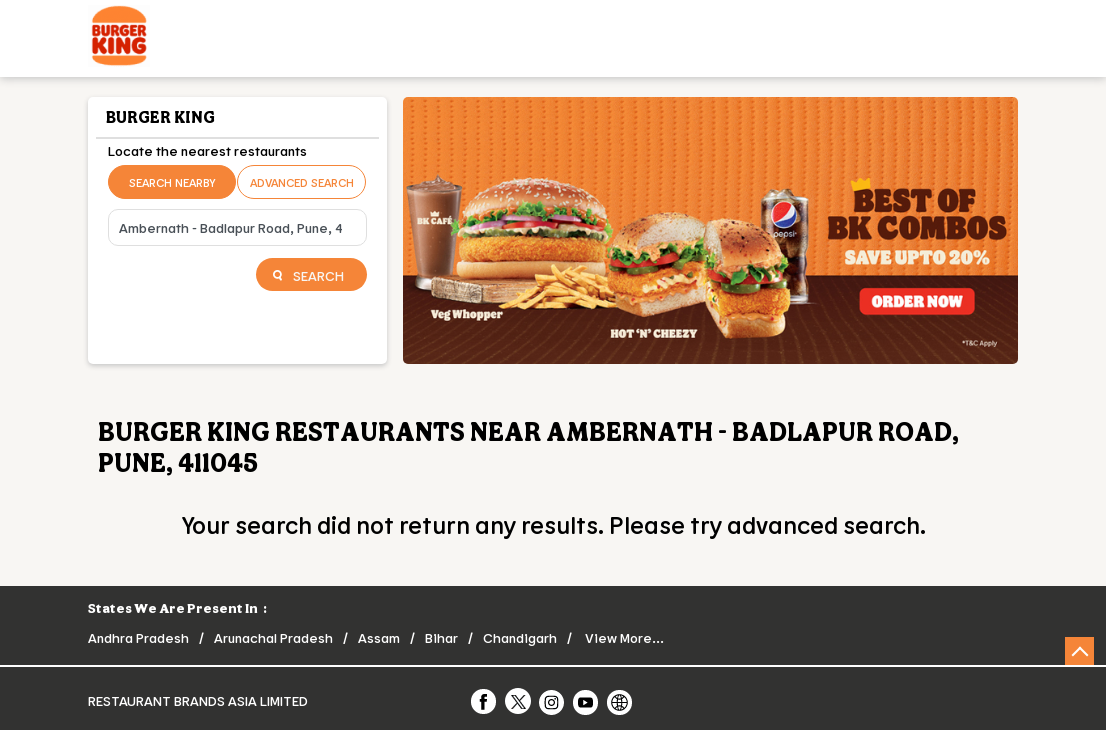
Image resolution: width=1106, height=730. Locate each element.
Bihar (441, 637)
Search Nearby (172, 182)
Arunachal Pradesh (273, 637)
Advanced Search (302, 182)
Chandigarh (520, 637)
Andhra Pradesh (138, 637)
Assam (379, 637)
